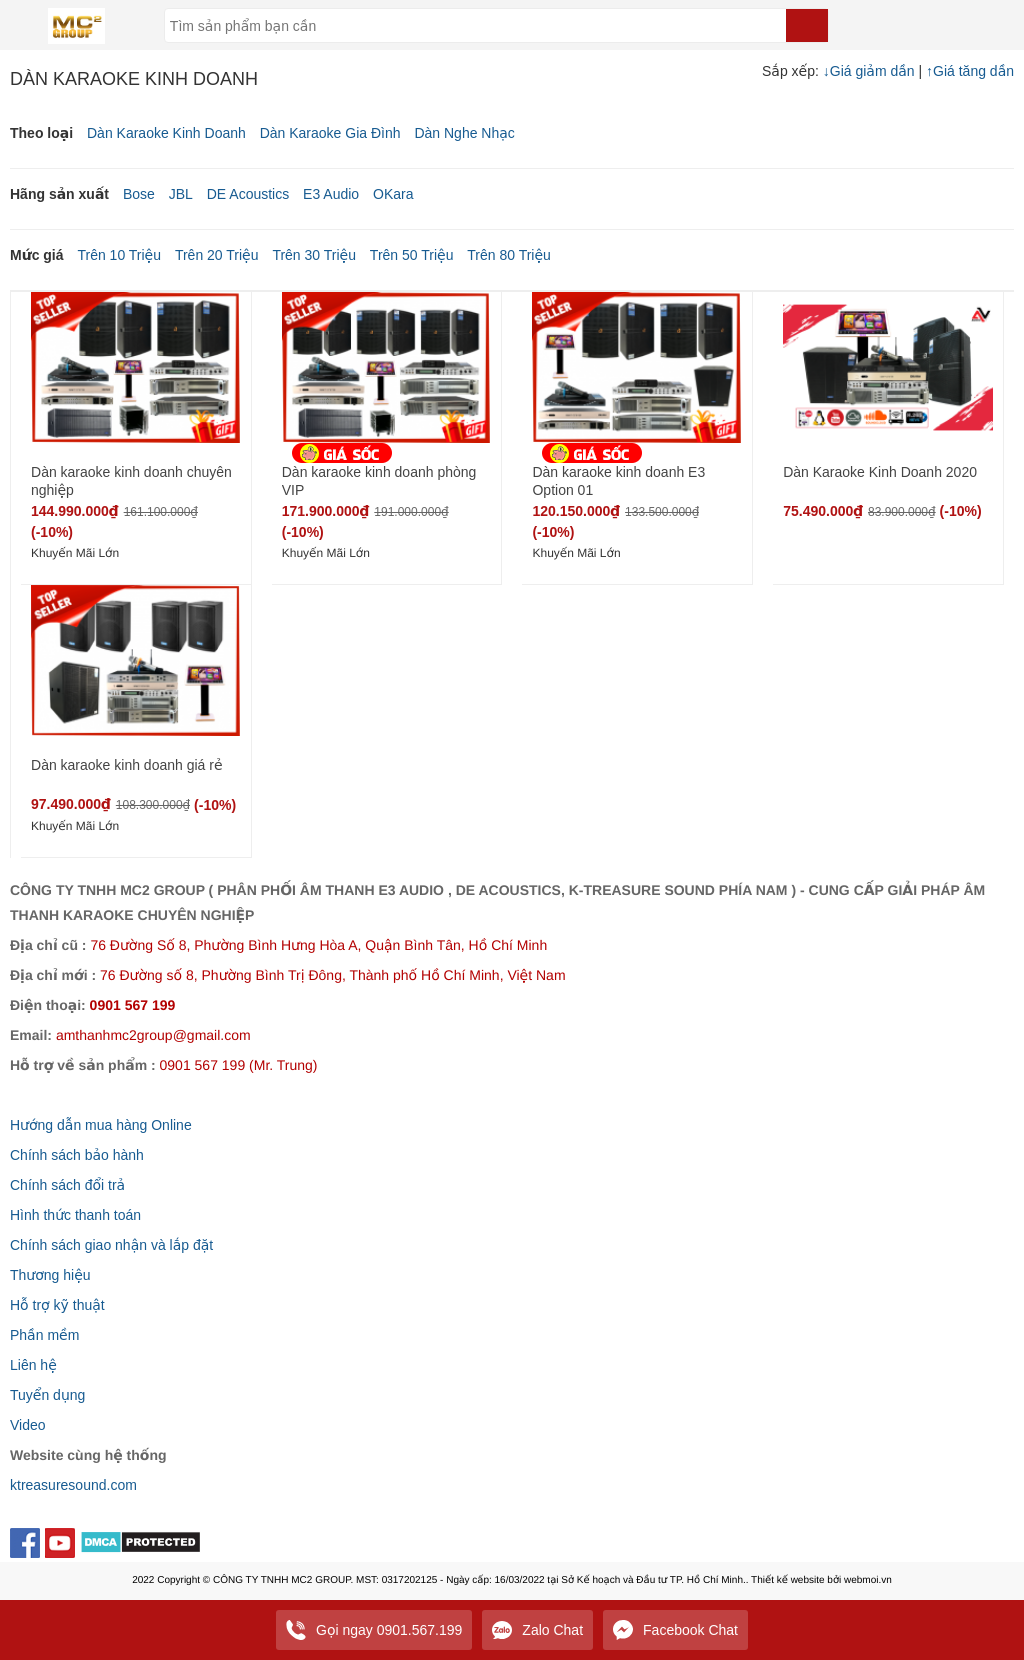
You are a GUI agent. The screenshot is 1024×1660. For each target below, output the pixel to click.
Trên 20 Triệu (217, 255)
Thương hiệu (50, 1275)
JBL (181, 194)
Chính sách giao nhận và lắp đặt (111, 1245)
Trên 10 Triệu (119, 255)
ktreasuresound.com (73, 1485)
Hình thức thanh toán (75, 1215)
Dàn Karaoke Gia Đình (330, 133)
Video (28, 1425)
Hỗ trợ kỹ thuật (57, 1305)
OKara (393, 194)
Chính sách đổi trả (67, 1185)
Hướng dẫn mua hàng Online (101, 1125)
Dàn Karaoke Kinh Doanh (166, 133)
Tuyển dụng (47, 1395)
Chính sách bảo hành (77, 1155)
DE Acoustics (248, 194)
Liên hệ (33, 1365)
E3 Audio (331, 194)
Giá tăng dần (970, 71)
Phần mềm (44, 1335)
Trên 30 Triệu (314, 255)
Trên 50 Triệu (412, 255)
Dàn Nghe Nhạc (464, 133)
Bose (139, 194)
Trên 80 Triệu (509, 255)
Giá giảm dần (871, 71)
